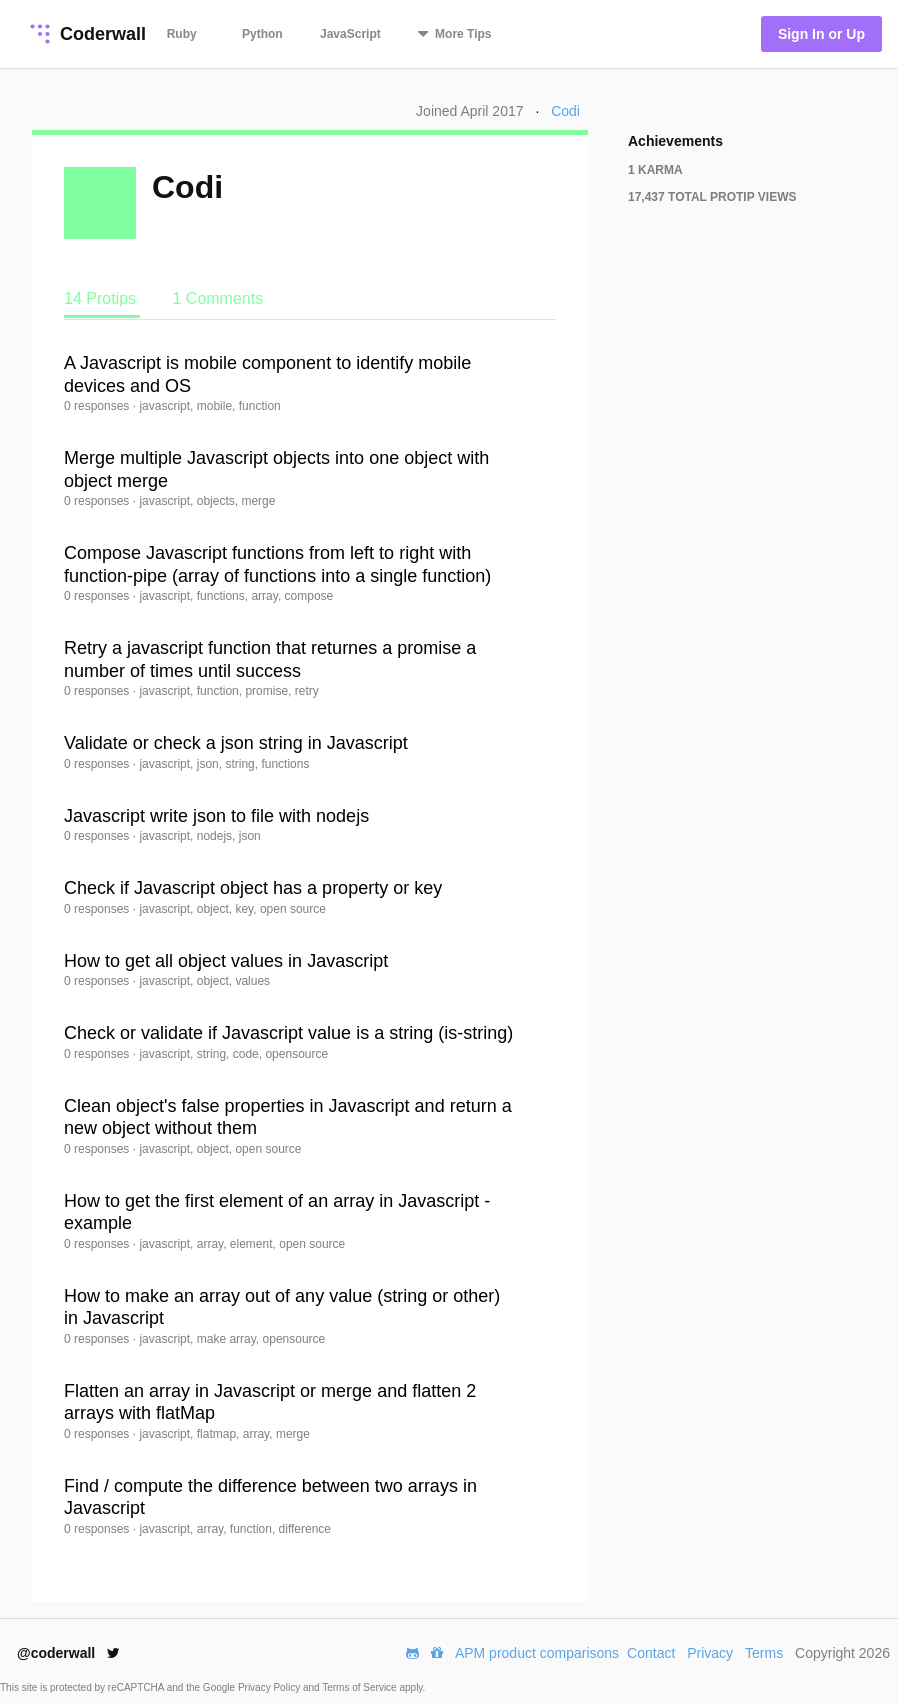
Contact (651, 1653)
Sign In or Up (821, 34)
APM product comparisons (537, 1653)
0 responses (98, 406)
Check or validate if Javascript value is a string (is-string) (288, 1033)
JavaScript (350, 34)
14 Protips (102, 298)
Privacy (710, 1653)
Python (262, 34)
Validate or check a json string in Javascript (236, 743)
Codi (565, 111)
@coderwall (68, 1653)
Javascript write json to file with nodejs (216, 816)
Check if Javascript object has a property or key (253, 888)
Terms (764, 1653)
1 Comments (217, 298)
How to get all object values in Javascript (226, 961)
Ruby (182, 34)
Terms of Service (360, 1687)
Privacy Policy (270, 1687)
